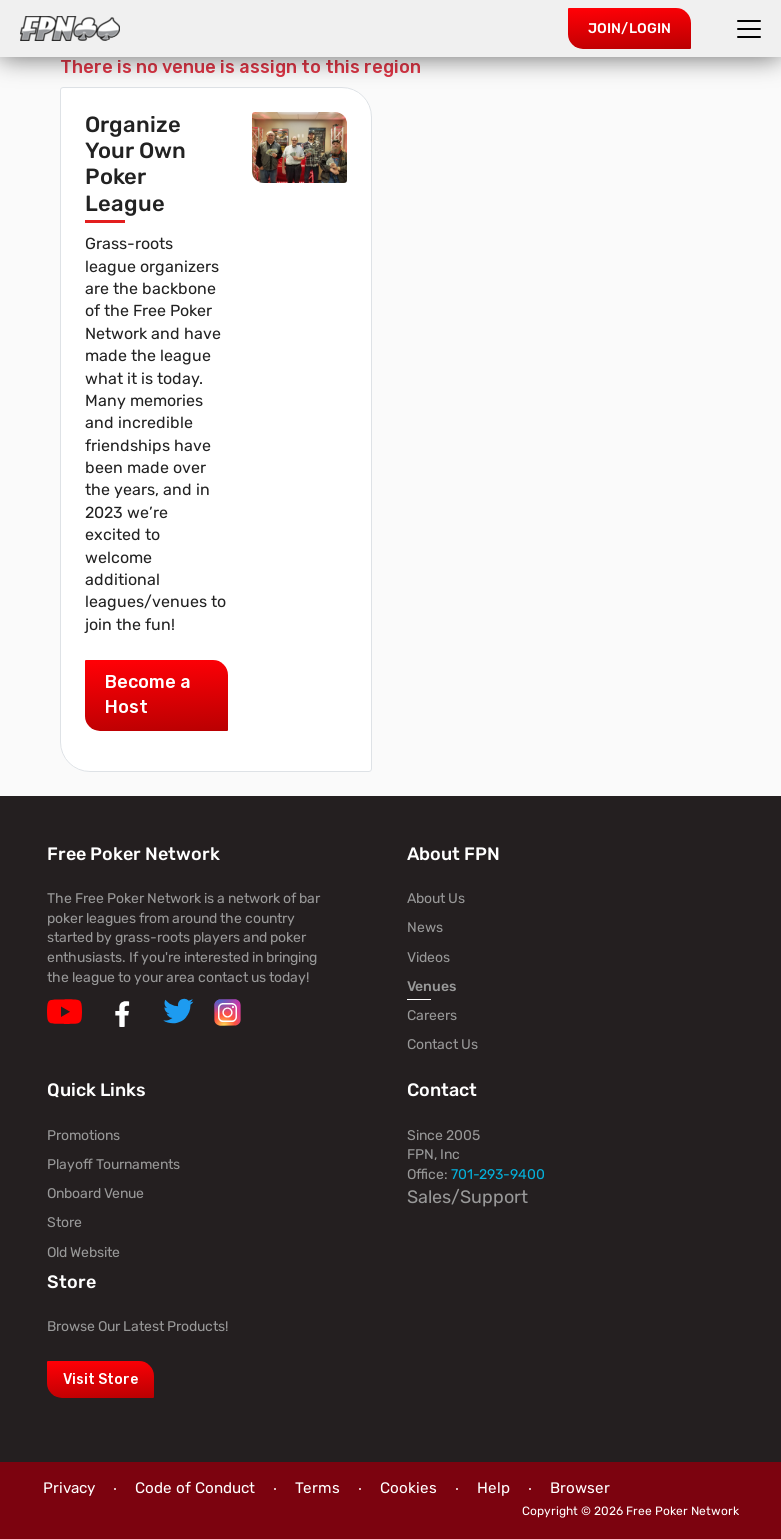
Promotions (83, 1135)
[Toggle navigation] (752, 29)
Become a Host (148, 694)
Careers (432, 1015)
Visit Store (100, 1379)
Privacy (69, 1488)
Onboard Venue (95, 1193)
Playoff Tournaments (113, 1164)
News (425, 927)
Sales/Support (467, 1197)
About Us (436, 898)
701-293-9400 (498, 1174)
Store (64, 1222)
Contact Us (442, 1044)
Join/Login (629, 28)
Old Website (83, 1252)
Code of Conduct (195, 1488)
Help (493, 1488)
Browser (580, 1488)
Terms (317, 1488)
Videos (428, 957)
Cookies (408, 1488)
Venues (431, 986)
